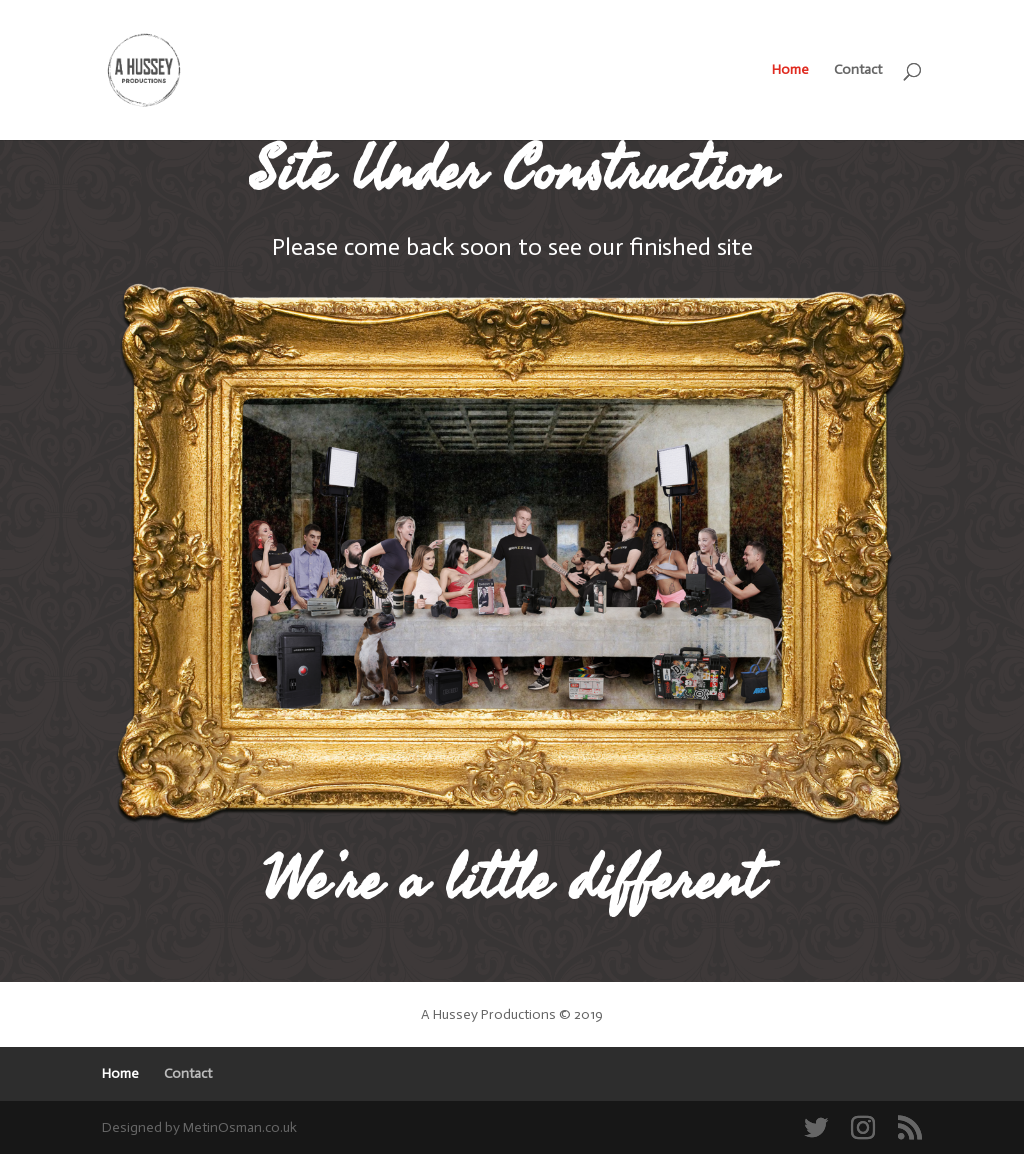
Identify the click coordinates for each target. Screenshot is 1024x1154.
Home (790, 70)
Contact (858, 70)
